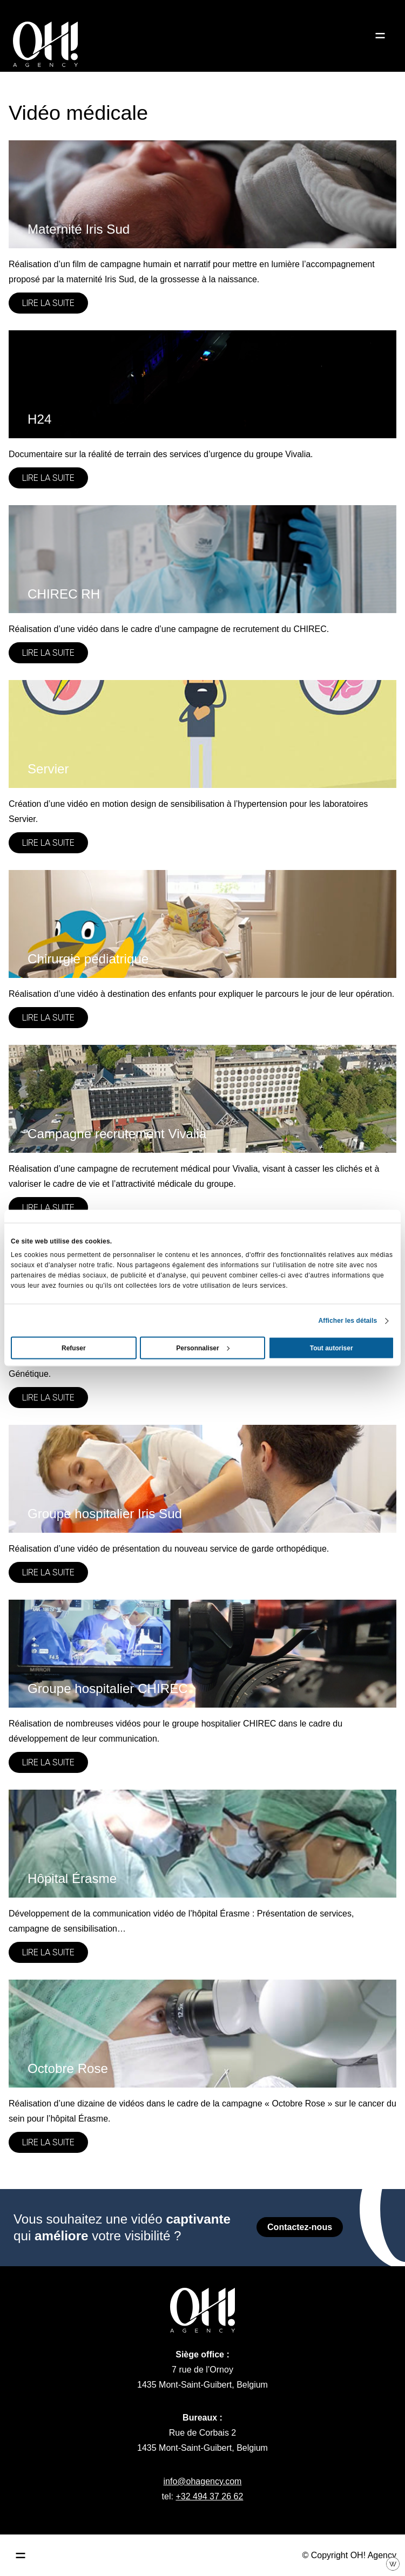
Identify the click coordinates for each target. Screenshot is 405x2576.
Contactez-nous (299, 2227)
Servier (48, 769)
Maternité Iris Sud (79, 229)
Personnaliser (203, 1348)
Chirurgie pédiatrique (88, 958)
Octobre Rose (68, 2068)
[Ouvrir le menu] (380, 35)
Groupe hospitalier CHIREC (108, 1688)
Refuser (74, 1348)
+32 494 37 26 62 (209, 2496)
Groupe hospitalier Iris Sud (105, 1513)
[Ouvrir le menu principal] (20, 2555)
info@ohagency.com (203, 2481)
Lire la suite (48, 303)
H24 (39, 419)
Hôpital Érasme (72, 1878)
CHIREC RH (64, 594)
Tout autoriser (331, 1348)
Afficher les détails (348, 1320)
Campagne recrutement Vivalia (117, 1133)
